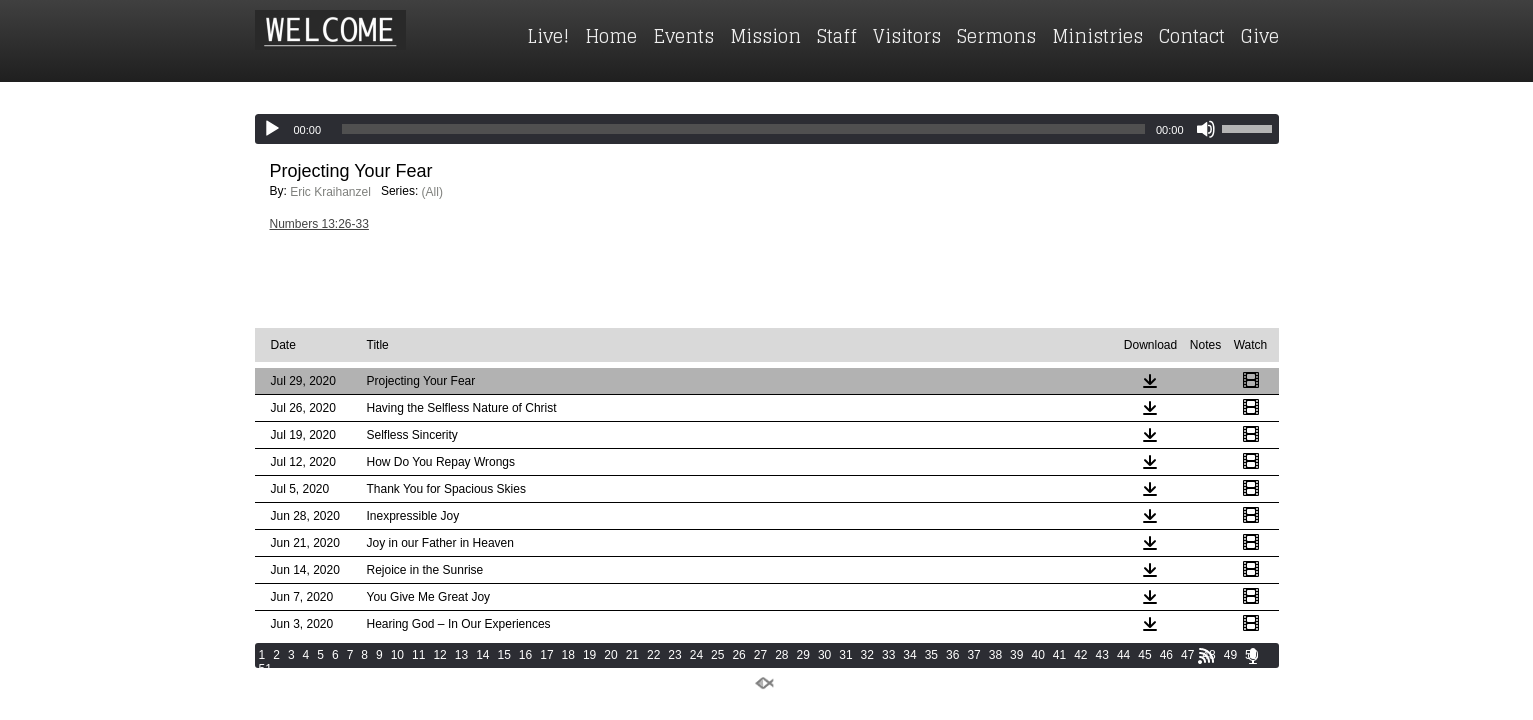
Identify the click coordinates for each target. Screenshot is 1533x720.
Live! (548, 36)
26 (738, 655)
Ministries (1097, 36)
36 (952, 655)
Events (683, 36)
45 (1144, 655)
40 (1037, 655)
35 (931, 655)
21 (632, 655)
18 (568, 655)
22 (653, 655)
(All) (432, 192)
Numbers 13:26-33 (319, 224)
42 (1080, 655)
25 (717, 655)
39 (1016, 655)
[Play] (272, 129)
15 (503, 655)
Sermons (996, 36)
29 (803, 655)
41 (1059, 655)
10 (397, 655)
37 (973, 655)
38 (995, 655)
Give (1260, 36)
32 (867, 655)
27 (760, 655)
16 (525, 655)
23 (674, 655)
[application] (767, 129)
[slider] (743, 129)
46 (1166, 655)
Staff (837, 36)
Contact (1192, 36)
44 (1123, 655)
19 (589, 655)
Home (611, 36)
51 (265, 669)
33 (888, 655)
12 (439, 655)
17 (546, 655)
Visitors (907, 36)
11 (418, 655)
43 (1102, 655)
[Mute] (1206, 129)
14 (482, 655)
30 (824, 655)
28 (781, 655)
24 (696, 655)
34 (909, 655)
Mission (765, 36)
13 (461, 655)
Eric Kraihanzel (330, 192)
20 (610, 655)
